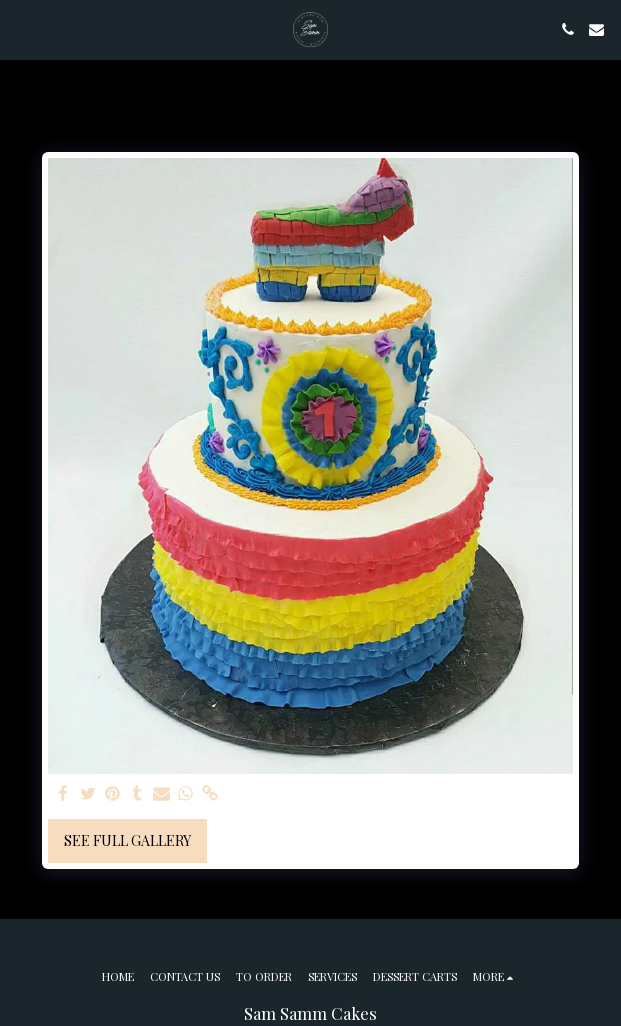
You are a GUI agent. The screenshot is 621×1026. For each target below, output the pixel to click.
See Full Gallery (127, 840)
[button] (22, 28)
